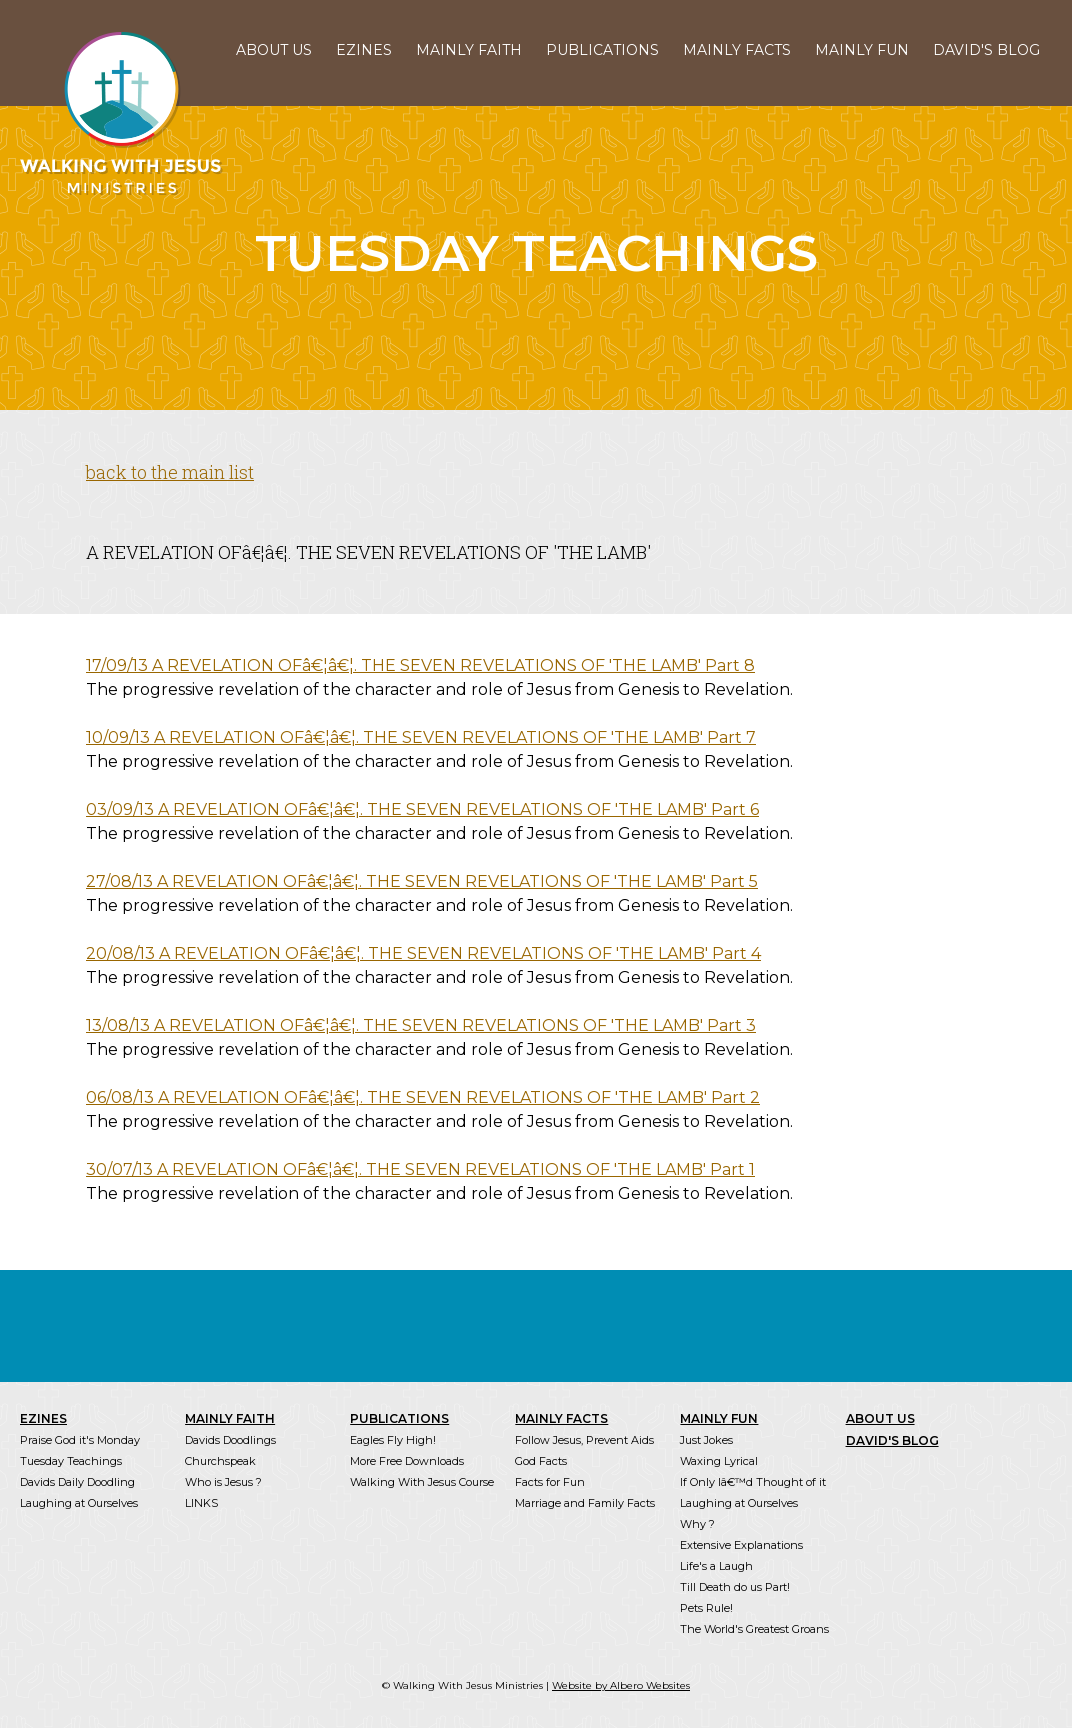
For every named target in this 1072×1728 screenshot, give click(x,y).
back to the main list (170, 472)
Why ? (697, 1524)
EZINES (364, 50)
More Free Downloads (407, 1461)
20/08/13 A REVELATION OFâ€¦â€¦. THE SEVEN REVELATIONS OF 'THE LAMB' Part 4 (423, 953)
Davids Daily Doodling (77, 1482)
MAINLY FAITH (469, 50)
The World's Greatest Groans (754, 1629)
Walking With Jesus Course (422, 1482)
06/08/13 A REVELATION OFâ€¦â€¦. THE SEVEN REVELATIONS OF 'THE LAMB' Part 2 (423, 1097)
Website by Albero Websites (621, 1685)
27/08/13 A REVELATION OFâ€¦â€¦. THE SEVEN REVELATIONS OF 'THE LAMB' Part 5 (422, 881)
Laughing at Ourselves (79, 1503)
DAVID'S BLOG (986, 50)
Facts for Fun (550, 1482)
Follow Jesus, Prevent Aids (584, 1440)
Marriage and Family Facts (585, 1503)
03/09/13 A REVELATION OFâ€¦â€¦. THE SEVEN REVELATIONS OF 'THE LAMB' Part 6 (422, 809)
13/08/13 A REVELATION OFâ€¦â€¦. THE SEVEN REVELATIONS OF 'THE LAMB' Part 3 (421, 1025)
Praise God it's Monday (80, 1440)
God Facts (541, 1461)
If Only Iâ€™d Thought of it (753, 1482)
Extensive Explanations (741, 1545)
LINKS (201, 1503)
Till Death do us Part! (735, 1587)
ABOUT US (274, 50)
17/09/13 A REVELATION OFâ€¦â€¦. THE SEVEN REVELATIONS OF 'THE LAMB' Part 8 (420, 665)
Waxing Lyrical (719, 1461)
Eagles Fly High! (393, 1440)
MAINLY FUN (862, 50)
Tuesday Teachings (71, 1461)
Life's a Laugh (716, 1566)
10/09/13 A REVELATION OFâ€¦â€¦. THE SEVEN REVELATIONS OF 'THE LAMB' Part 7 (421, 737)
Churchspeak (220, 1461)
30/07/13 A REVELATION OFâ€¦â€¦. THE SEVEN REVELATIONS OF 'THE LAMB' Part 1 (420, 1169)
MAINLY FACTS (737, 50)
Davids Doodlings (230, 1440)
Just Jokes (706, 1440)
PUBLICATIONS (602, 50)
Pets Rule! (706, 1608)
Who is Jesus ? (223, 1482)
